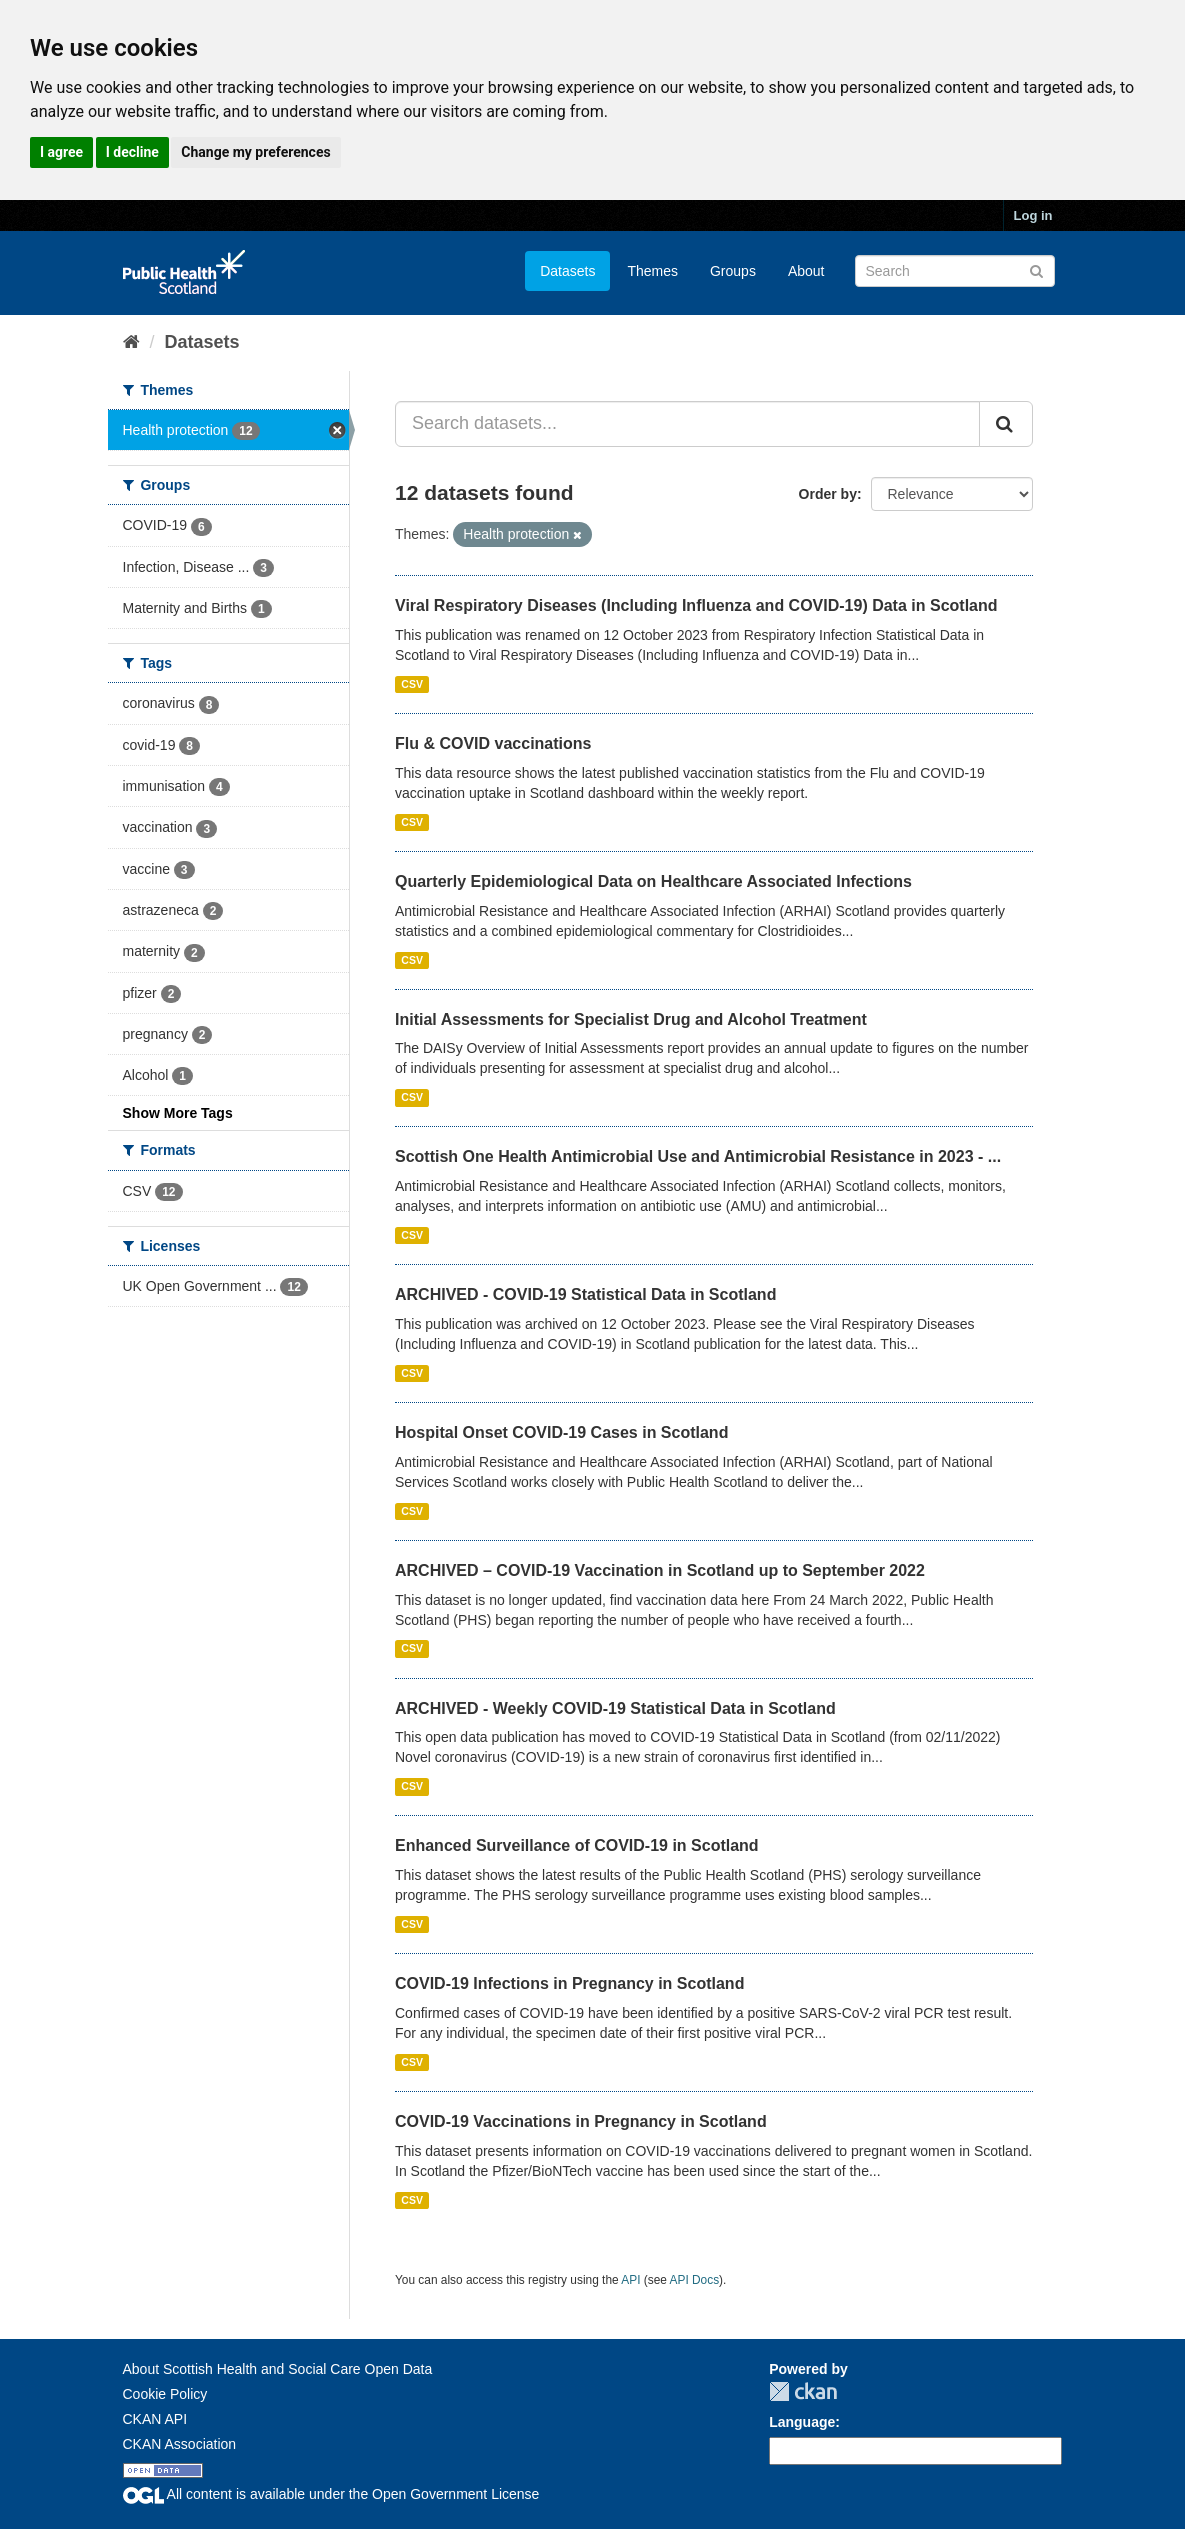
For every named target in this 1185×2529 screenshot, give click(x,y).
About (806, 271)
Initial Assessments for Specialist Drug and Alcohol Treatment (631, 1019)
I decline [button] (132, 152)
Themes (652, 271)
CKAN (803, 2391)
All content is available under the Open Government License (331, 2494)
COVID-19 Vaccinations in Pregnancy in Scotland (581, 2121)
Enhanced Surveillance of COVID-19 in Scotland (577, 1845)
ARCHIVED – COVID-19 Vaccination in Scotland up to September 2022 (660, 1570)
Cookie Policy (165, 2394)
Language (802, 2422)
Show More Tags (178, 1113)
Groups (733, 271)
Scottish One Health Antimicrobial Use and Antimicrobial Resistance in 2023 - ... (698, 1156)
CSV (412, 684)
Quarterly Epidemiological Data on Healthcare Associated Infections (653, 881)
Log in (1033, 215)
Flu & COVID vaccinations (493, 743)
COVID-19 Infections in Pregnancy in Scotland (569, 1983)
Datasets (567, 271)
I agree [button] (61, 152)
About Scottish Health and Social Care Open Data (278, 2369)
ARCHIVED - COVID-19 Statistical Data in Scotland (585, 1294)
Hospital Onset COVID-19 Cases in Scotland (561, 1432)
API (630, 2280)
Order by (828, 494)
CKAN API (155, 2419)
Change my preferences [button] (255, 152)
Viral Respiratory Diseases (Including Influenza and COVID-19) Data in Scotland (696, 605)
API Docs (695, 2280)
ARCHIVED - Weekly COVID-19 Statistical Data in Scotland (615, 1708)
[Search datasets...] (687, 424)
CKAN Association (180, 2444)
